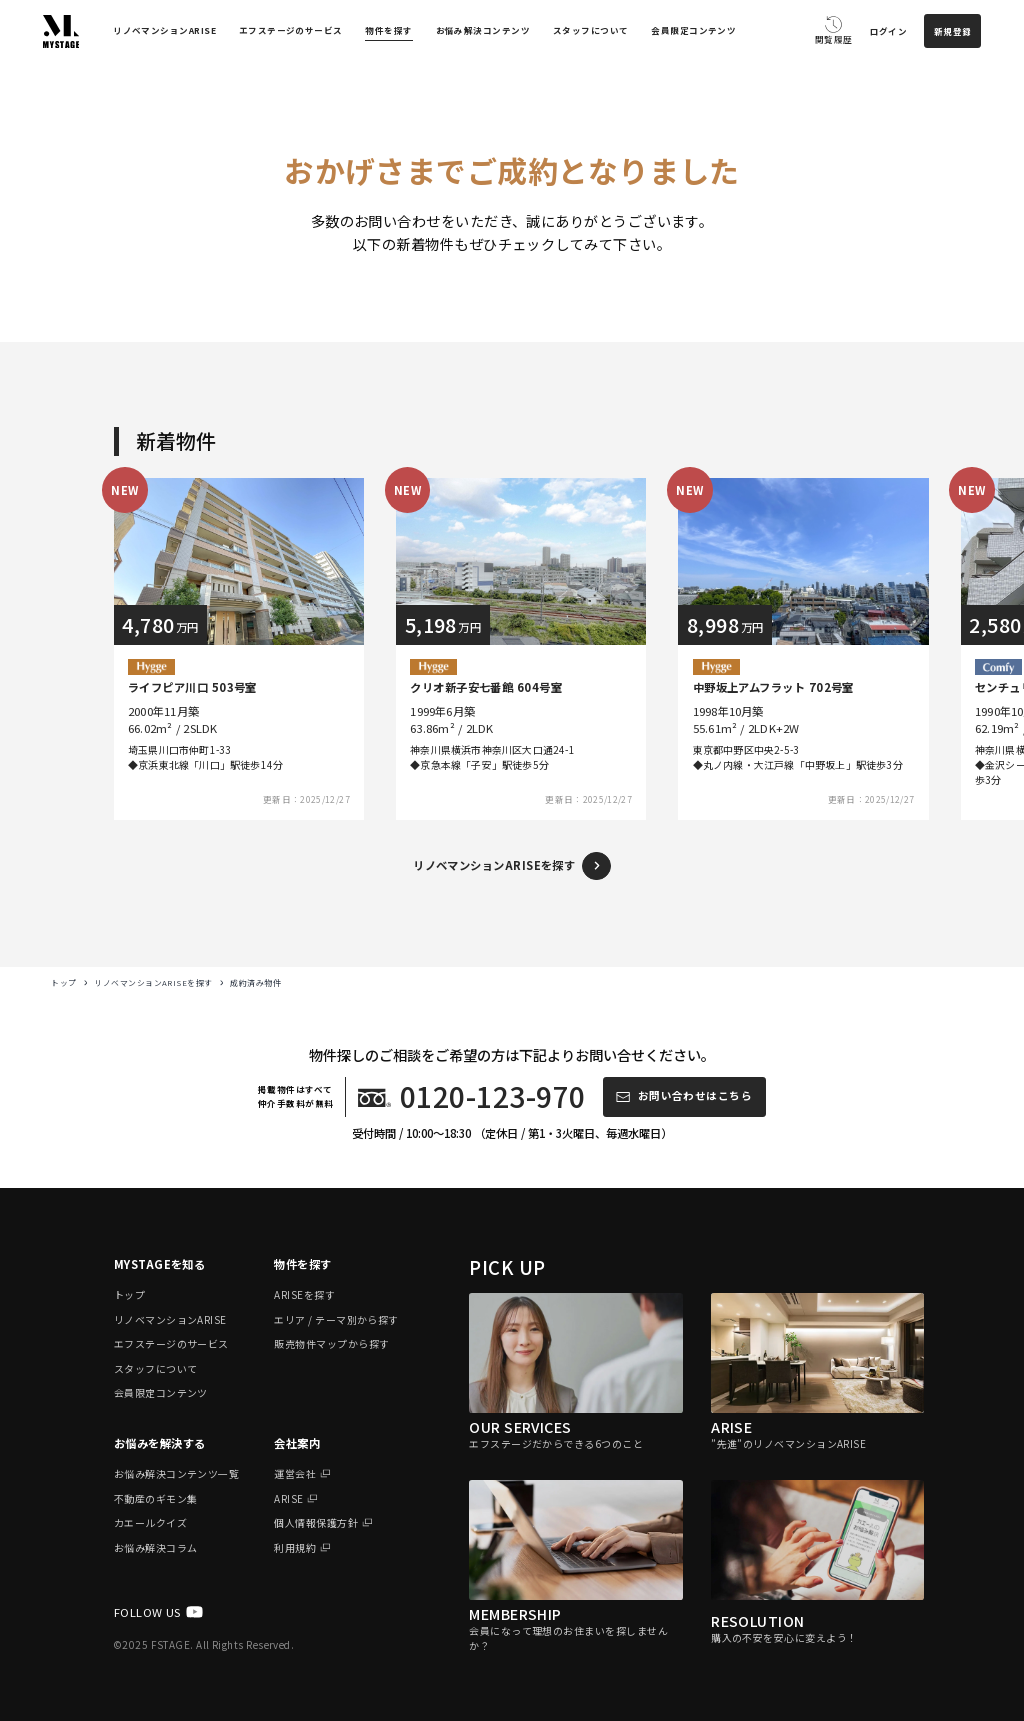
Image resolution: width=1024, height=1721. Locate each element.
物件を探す (388, 30)
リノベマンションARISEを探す (153, 983)
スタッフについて (591, 30)
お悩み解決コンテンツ (483, 30)
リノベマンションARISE (164, 30)
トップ (63, 983)
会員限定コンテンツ (693, 30)
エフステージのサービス (291, 30)
